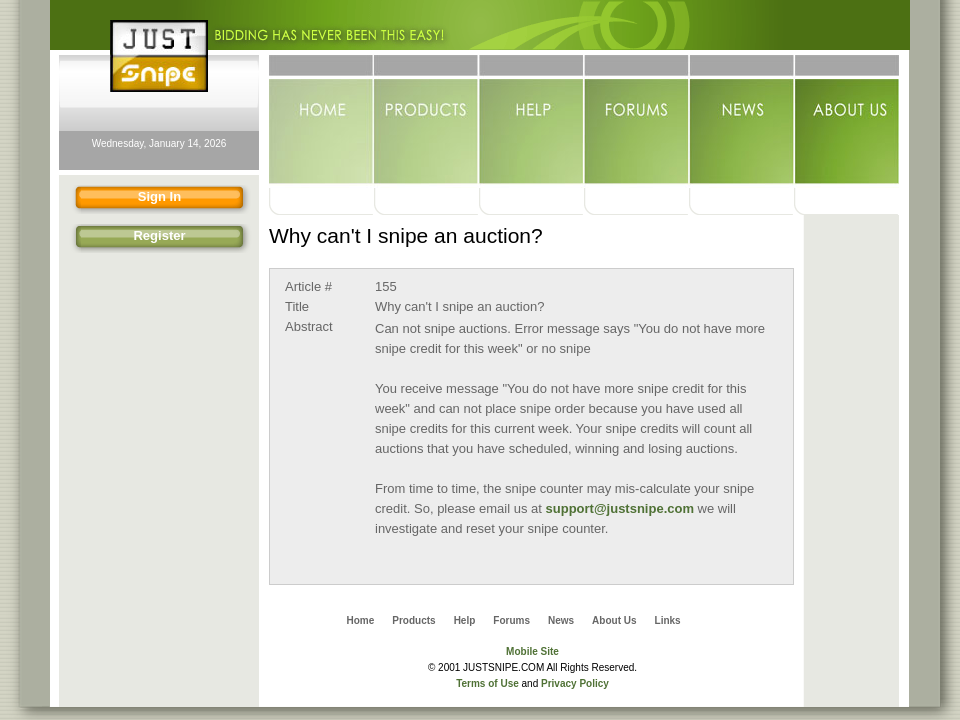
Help (531, 121)
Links (668, 620)
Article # (308, 286)
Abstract (309, 326)
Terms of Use (487, 683)
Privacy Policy (575, 683)
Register (126, 238)
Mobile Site (532, 651)
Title (297, 306)
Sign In (123, 199)
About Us (846, 121)
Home (321, 121)
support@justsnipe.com (620, 508)
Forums (636, 121)
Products (426, 121)
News (741, 121)
